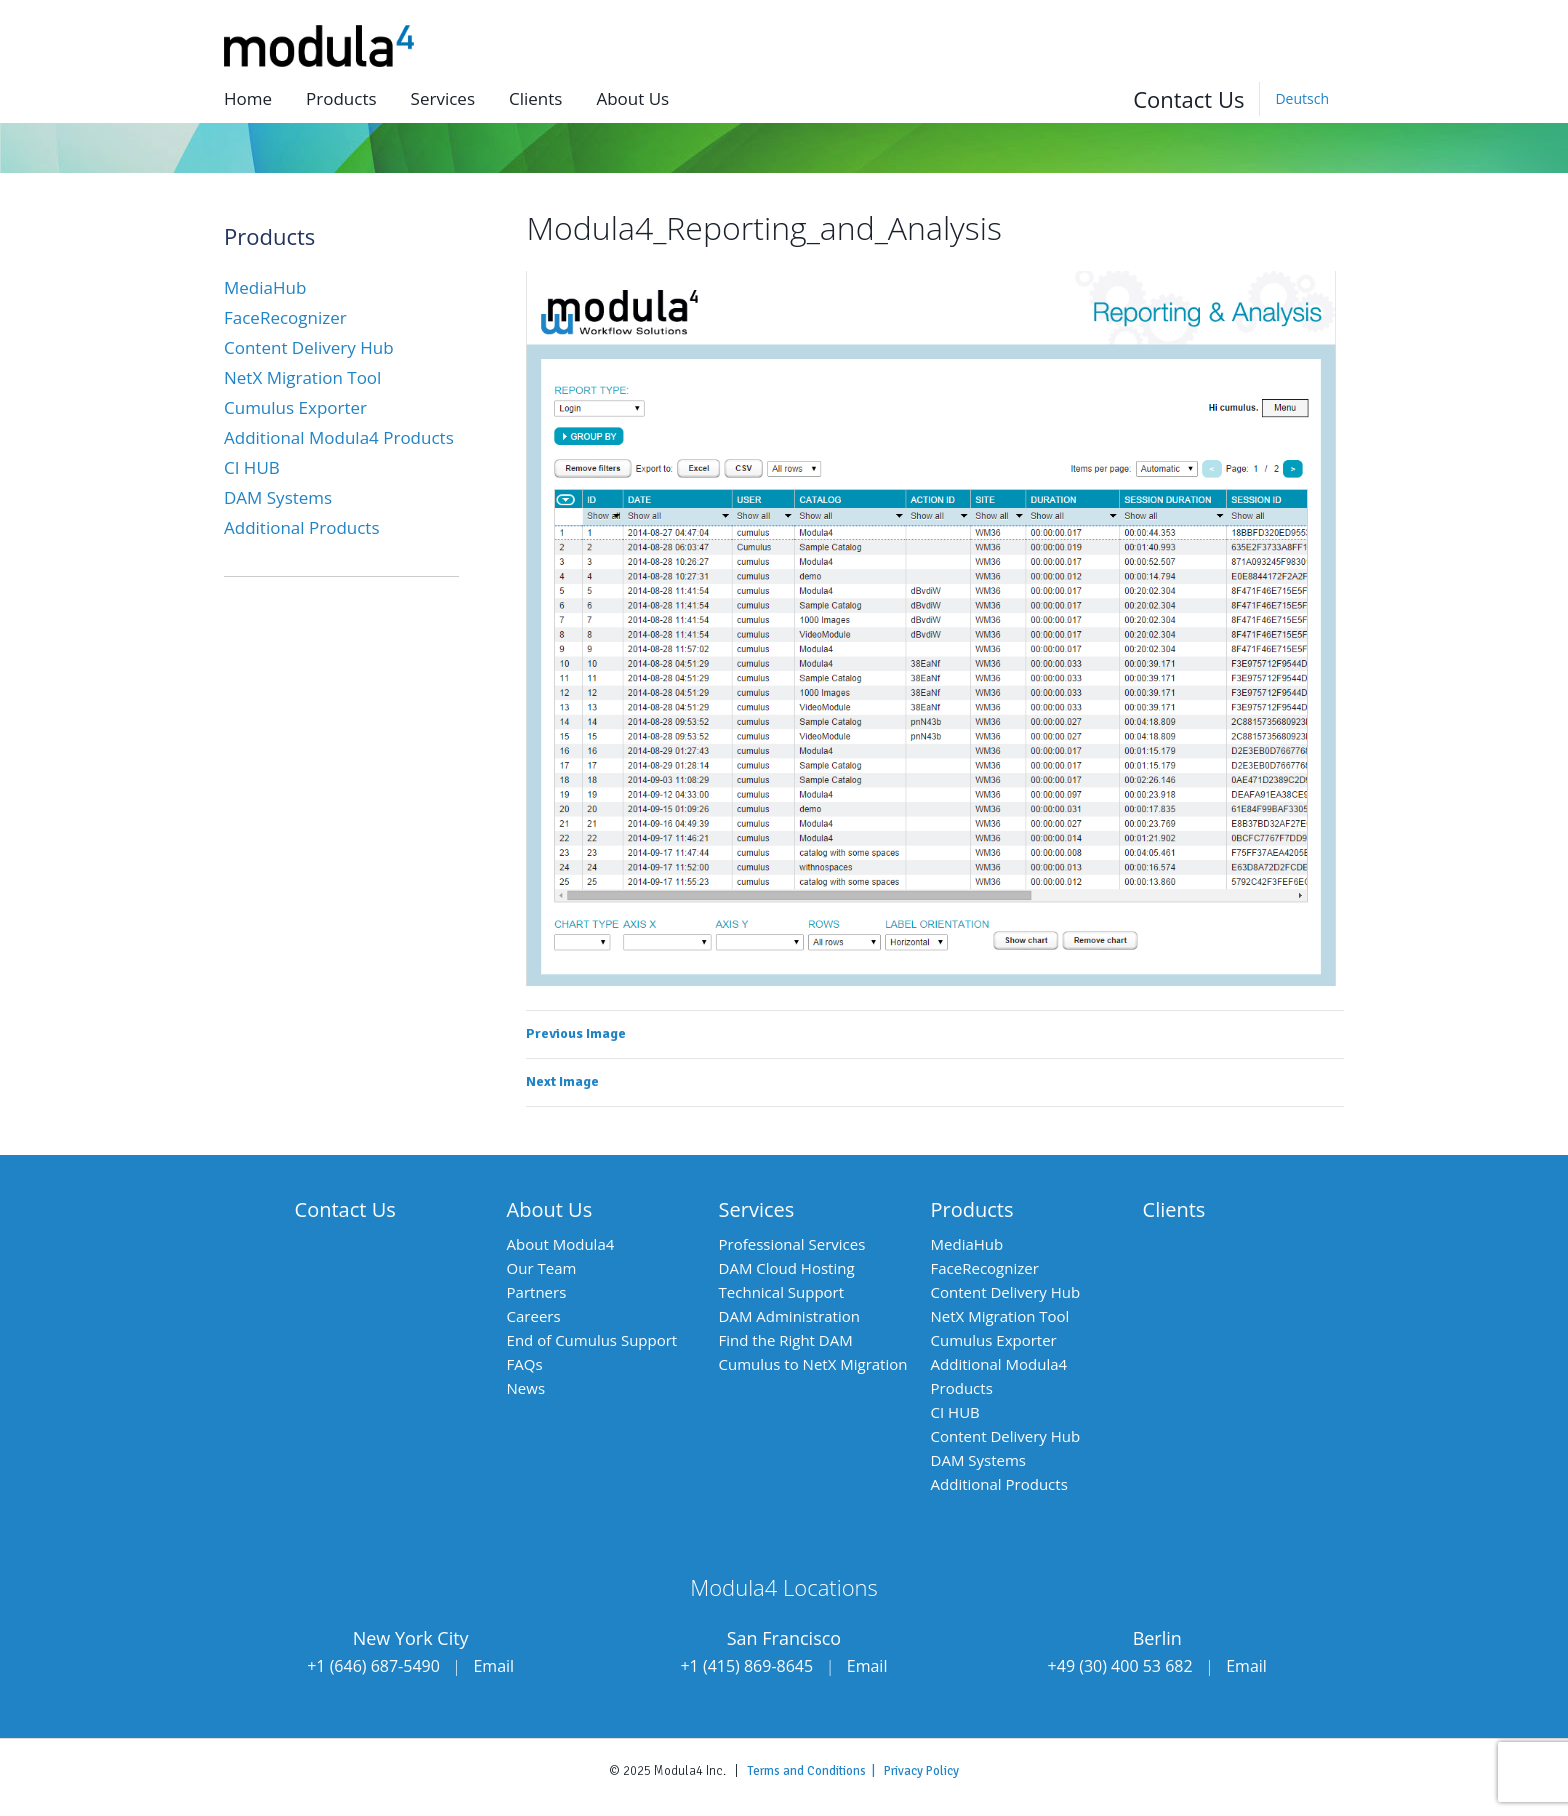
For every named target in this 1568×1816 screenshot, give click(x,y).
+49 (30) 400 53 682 (1120, 1666)
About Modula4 (561, 1244)
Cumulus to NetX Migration (813, 1364)
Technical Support (782, 1292)
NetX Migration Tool (302, 377)
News (526, 1388)
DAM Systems (278, 497)
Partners (537, 1292)
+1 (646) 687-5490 (373, 1666)
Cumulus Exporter (295, 407)
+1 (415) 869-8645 (746, 1666)
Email (493, 1666)
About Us (550, 1209)
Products (341, 98)
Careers (534, 1316)
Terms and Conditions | (815, 1771)
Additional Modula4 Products (339, 437)
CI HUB (252, 467)
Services (443, 98)
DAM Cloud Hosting (787, 1268)
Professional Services (792, 1244)
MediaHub (265, 287)
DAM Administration (789, 1316)
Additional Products (302, 527)
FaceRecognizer (285, 317)
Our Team (542, 1268)
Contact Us (1188, 99)
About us (632, 98)
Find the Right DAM (786, 1340)
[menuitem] (1301, 99)
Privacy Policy (921, 1771)
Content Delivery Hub (309, 347)
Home (248, 98)
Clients (535, 98)
